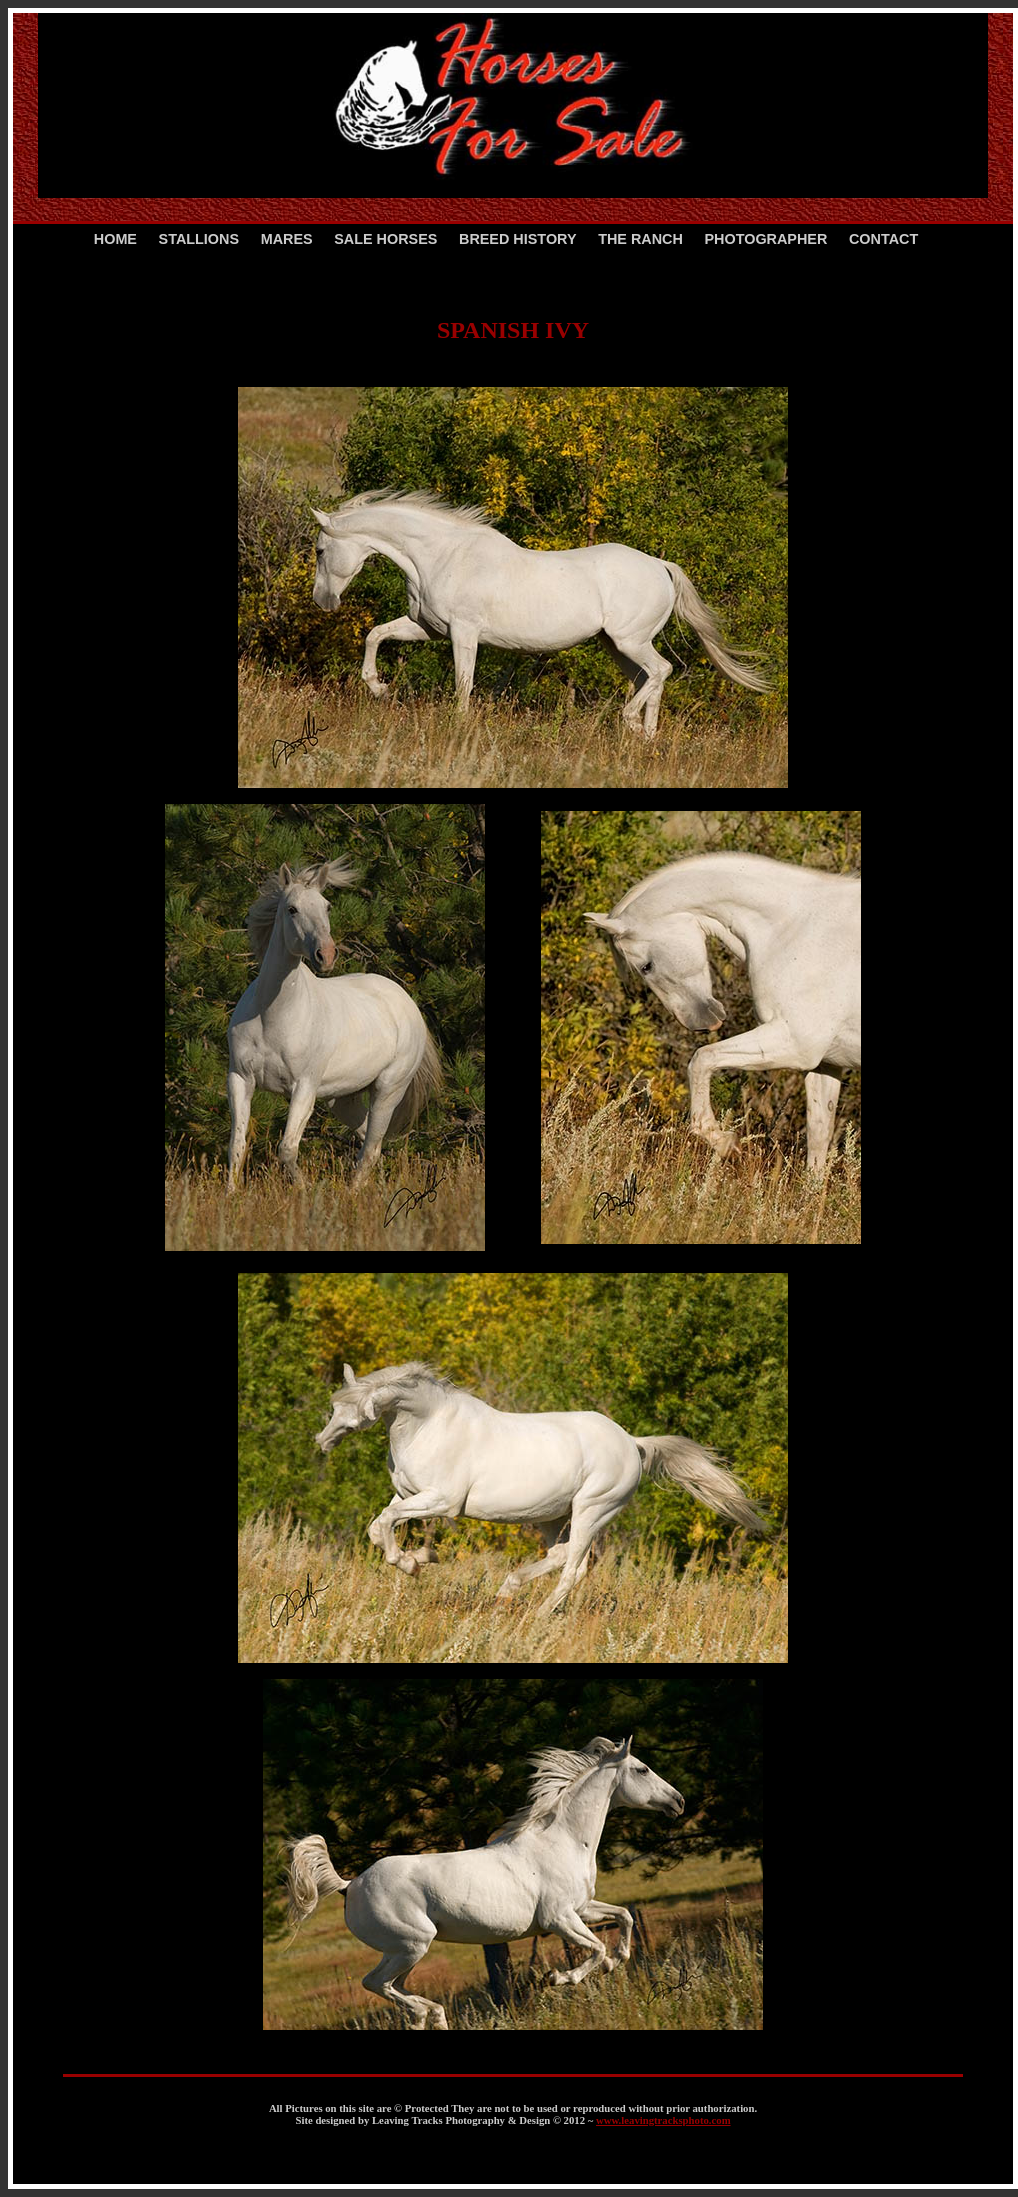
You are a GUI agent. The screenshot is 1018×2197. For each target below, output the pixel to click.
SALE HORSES (385, 239)
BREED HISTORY (518, 239)
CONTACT (883, 239)
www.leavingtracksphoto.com (663, 2120)
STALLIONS (199, 239)
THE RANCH (640, 239)
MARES (287, 239)
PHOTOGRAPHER (765, 239)
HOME (115, 239)
